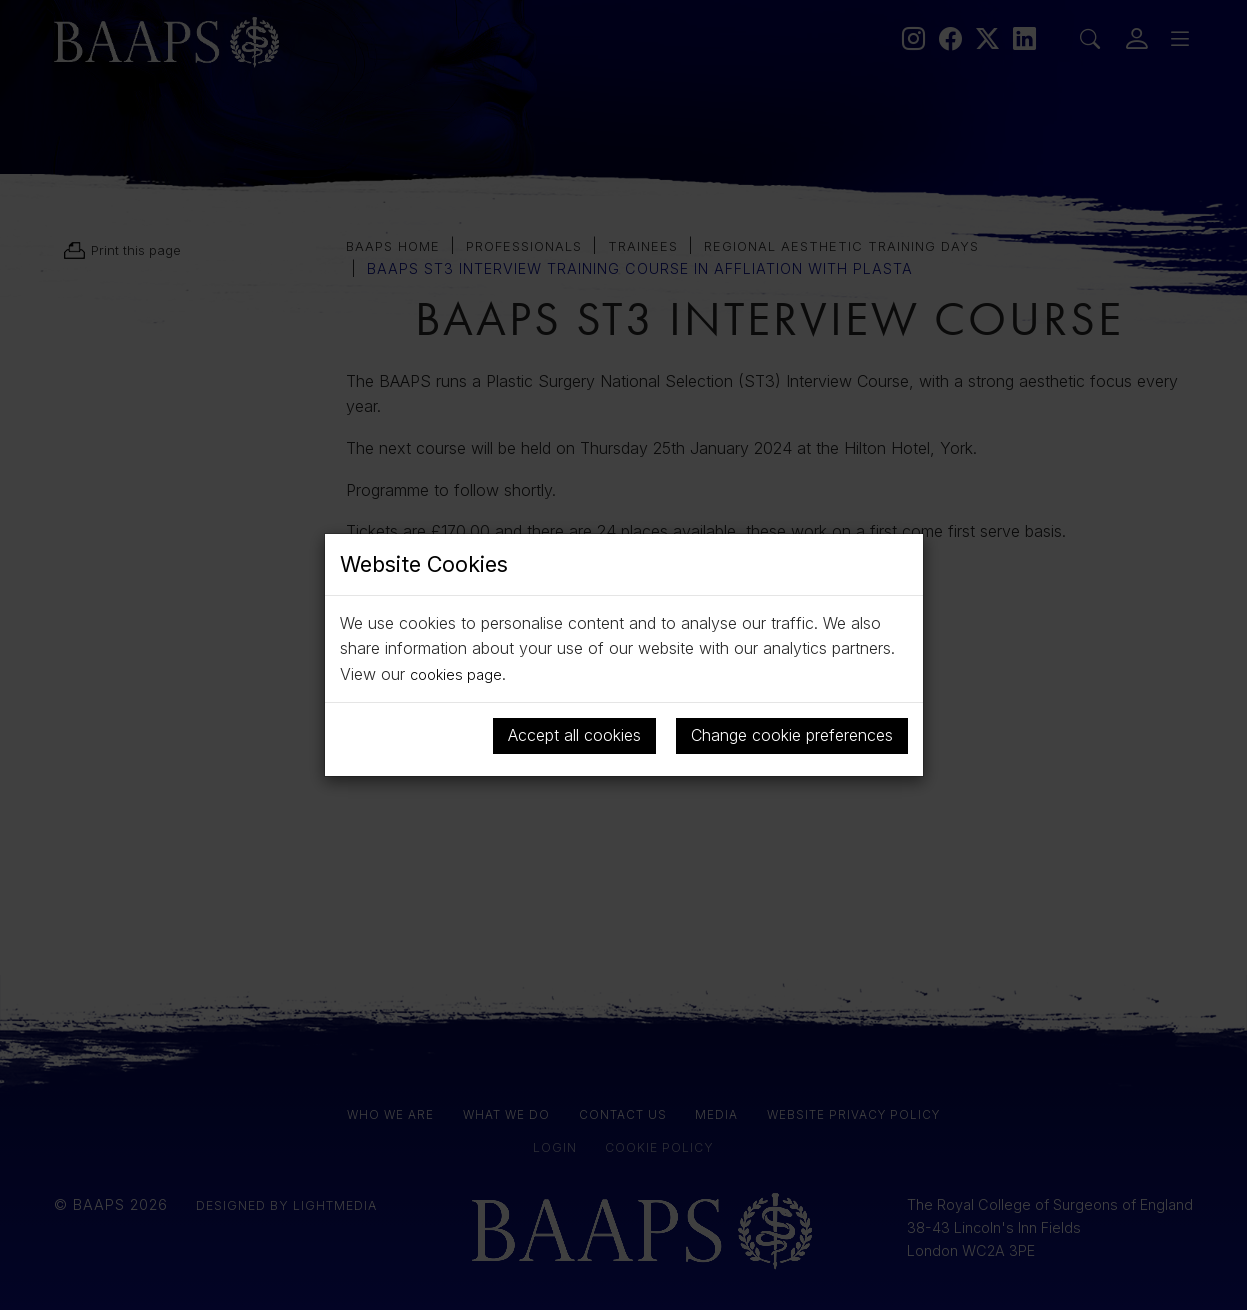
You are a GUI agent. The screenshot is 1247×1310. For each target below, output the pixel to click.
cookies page (459, 674)
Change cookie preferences (792, 735)
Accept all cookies (574, 735)
